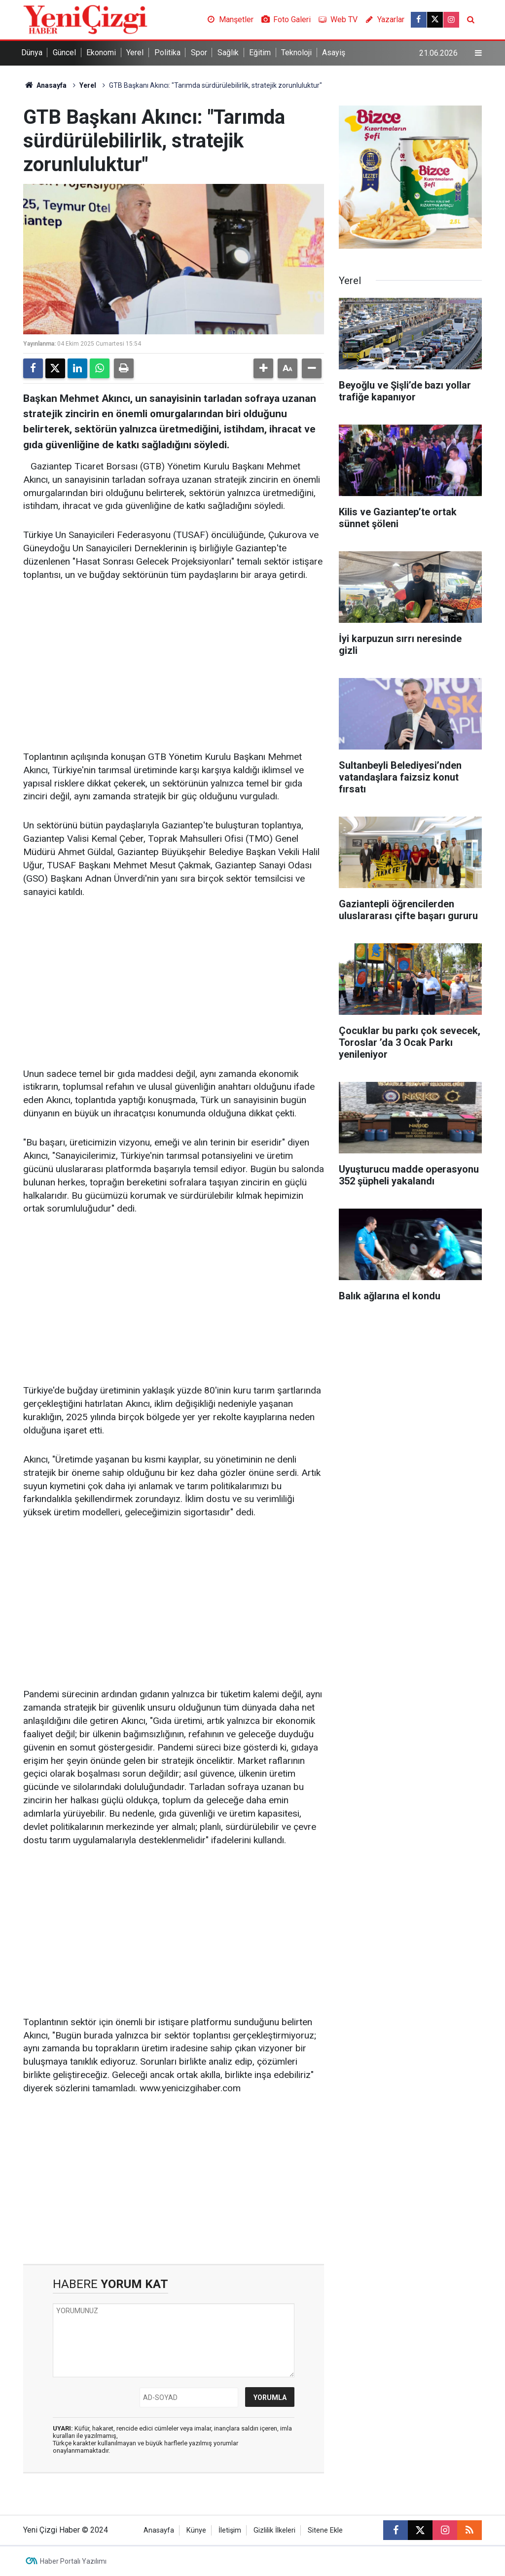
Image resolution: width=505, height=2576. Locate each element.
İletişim (229, 2530)
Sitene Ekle (325, 2530)
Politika (167, 52)
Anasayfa (45, 85)
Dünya (31, 52)
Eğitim (260, 52)
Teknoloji (296, 52)
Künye (196, 2530)
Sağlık (228, 52)
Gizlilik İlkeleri (274, 2530)
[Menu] (478, 53)
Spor (199, 52)
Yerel (135, 52)
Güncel (64, 52)
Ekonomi (101, 52)
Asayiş (333, 52)
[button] (263, 368)
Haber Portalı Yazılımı (73, 2561)
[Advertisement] (173, 667)
